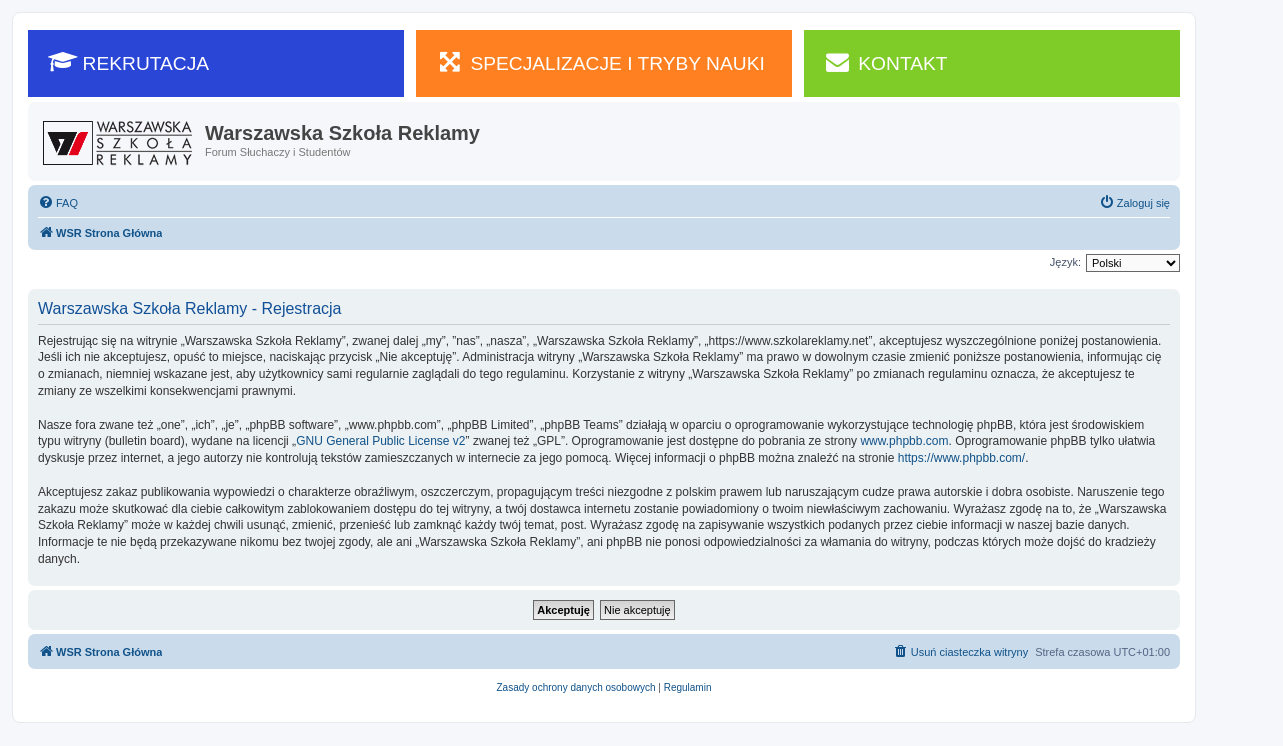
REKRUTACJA (128, 62)
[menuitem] (58, 203)
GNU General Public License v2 (380, 441)
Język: (1065, 262)
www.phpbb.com (904, 441)
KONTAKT (886, 62)
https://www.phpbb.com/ (961, 458)
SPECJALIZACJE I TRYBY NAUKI (600, 62)
